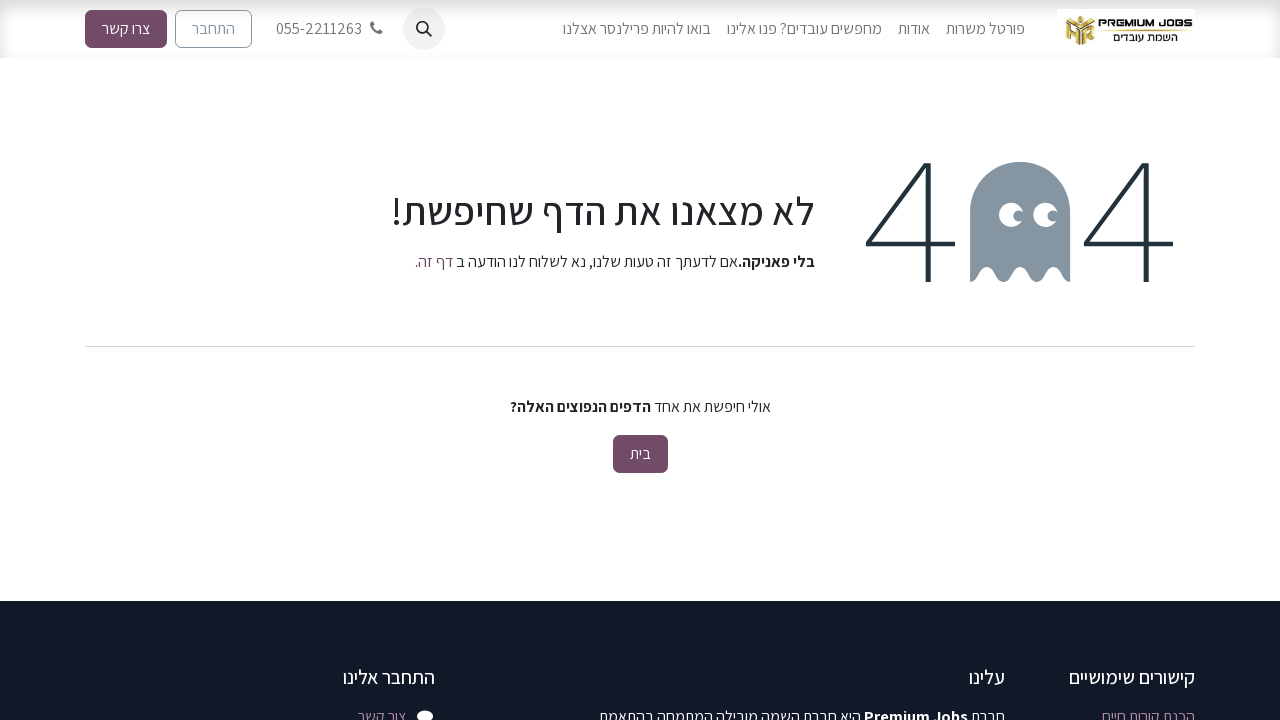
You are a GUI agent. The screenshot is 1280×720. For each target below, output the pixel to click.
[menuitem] (985, 29)
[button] (424, 29)
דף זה (435, 261)
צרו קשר (126, 28)
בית (640, 453)
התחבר (213, 28)
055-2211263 (331, 28)
